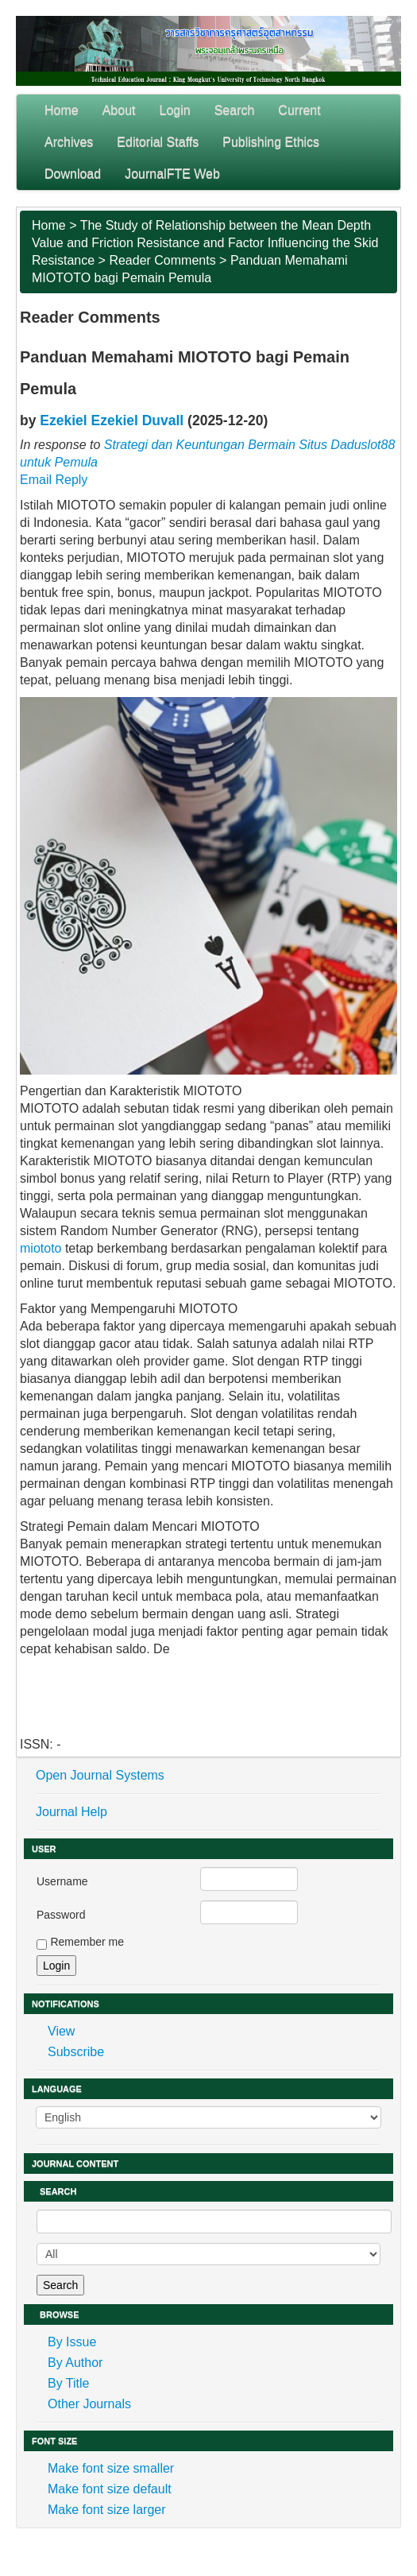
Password (61, 1914)
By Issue (72, 2342)
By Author (75, 2362)
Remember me (87, 1941)
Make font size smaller (111, 2468)
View (61, 2031)
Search (234, 110)
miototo (40, 1248)
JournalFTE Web (172, 173)
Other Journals (89, 2404)
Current (299, 110)
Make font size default (110, 2489)
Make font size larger (107, 2509)
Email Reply (53, 479)
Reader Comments (162, 260)
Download (72, 173)
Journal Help (71, 1812)
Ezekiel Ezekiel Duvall (111, 420)
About (119, 110)
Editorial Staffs (158, 142)
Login (175, 110)
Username (62, 1881)
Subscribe (76, 2052)
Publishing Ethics (270, 142)
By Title (68, 2383)
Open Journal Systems (100, 1775)
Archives (68, 142)
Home (61, 110)
